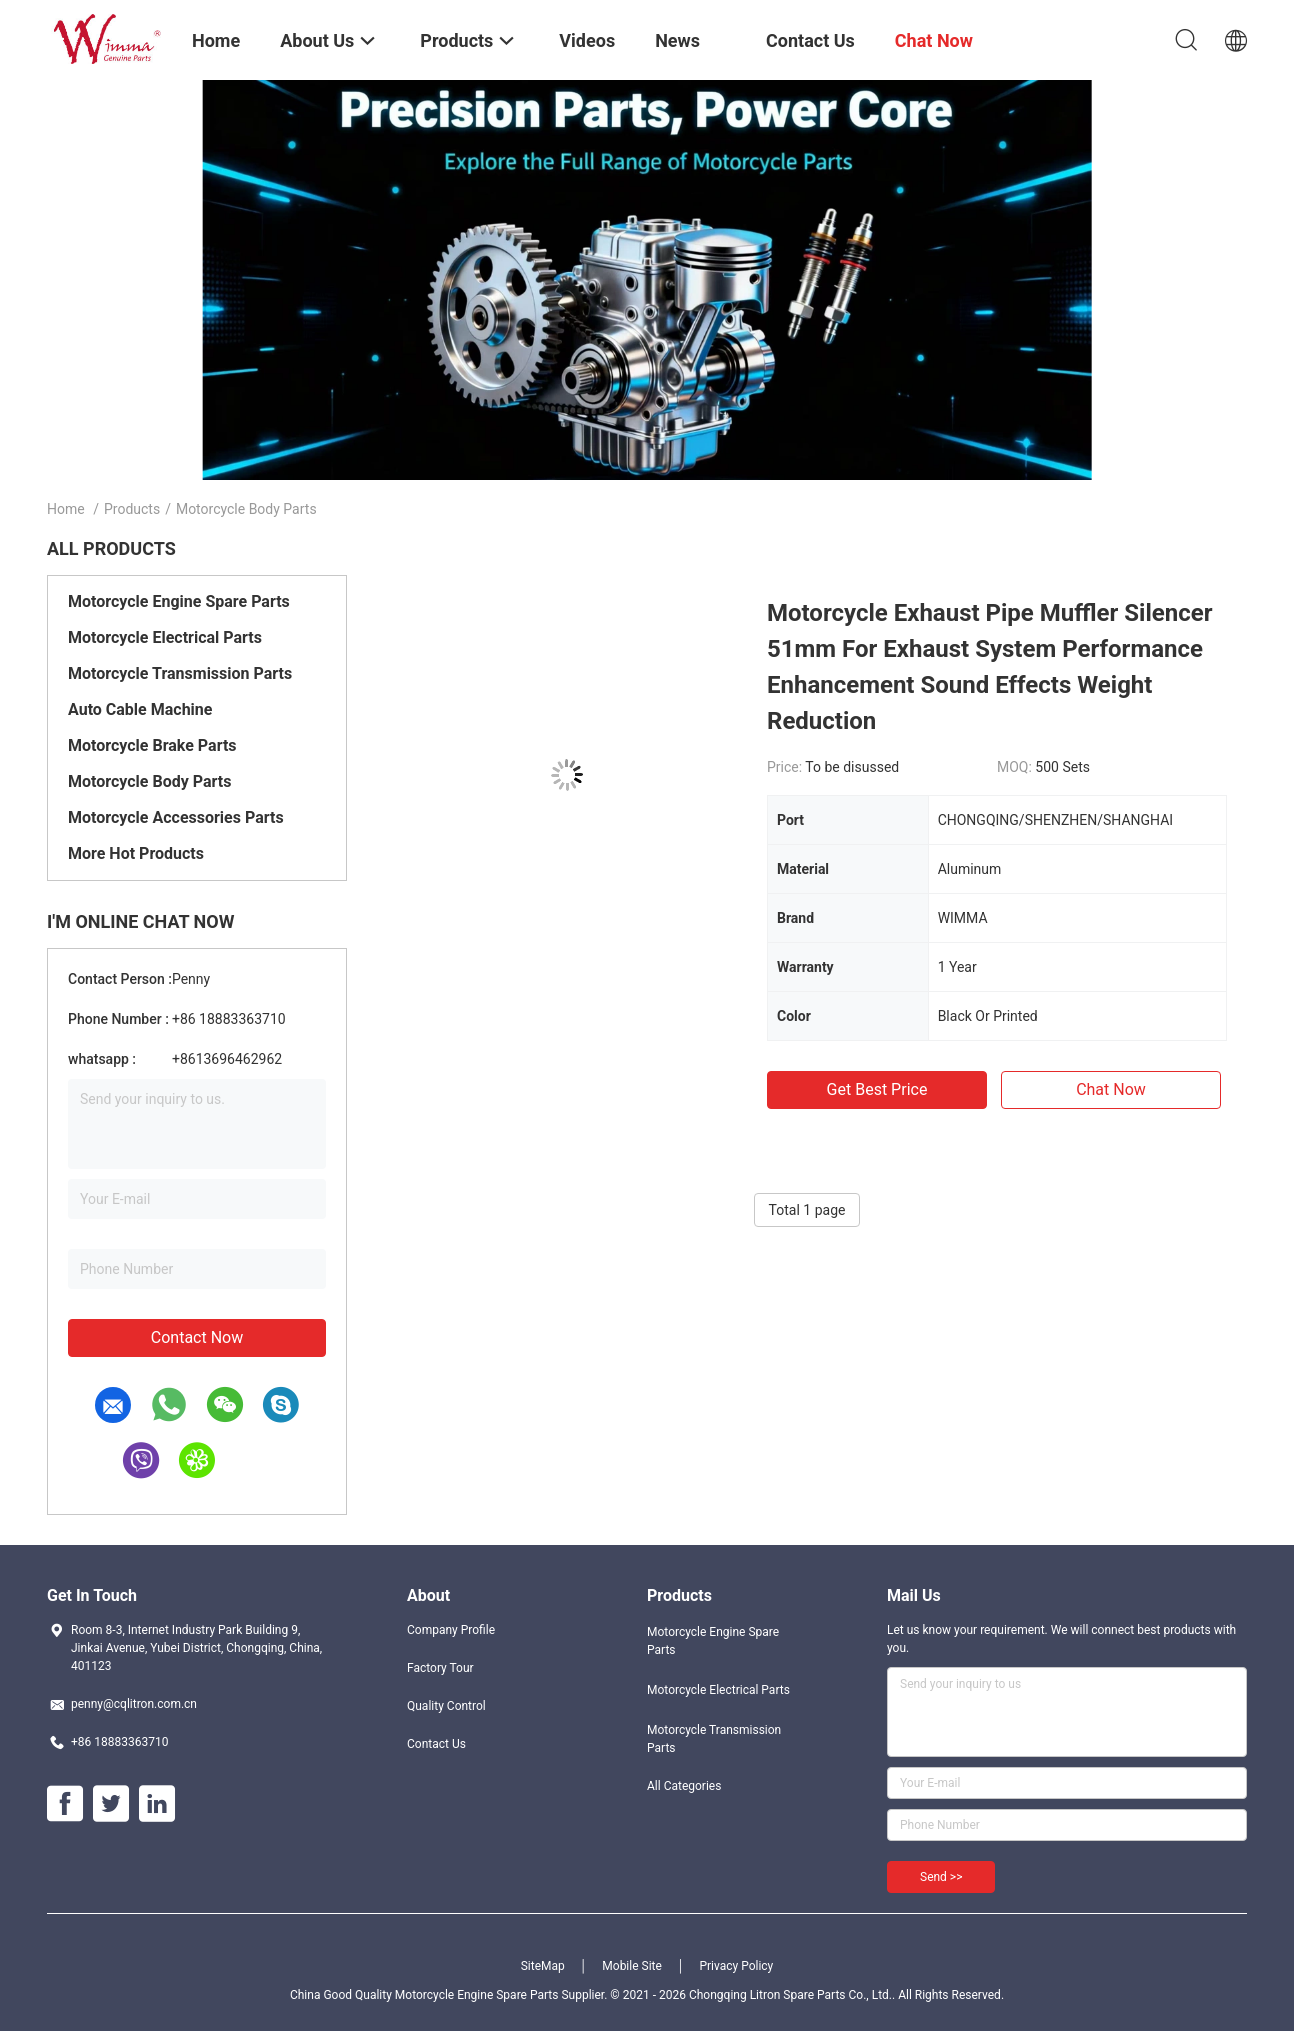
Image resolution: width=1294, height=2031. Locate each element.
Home (66, 509)
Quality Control (446, 1706)
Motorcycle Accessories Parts (176, 817)
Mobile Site (632, 1966)
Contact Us (436, 1744)
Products (132, 509)
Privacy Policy (736, 1966)
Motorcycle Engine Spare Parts (179, 601)
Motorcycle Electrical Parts (165, 637)
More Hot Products (136, 853)
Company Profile (451, 1630)
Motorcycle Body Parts (149, 781)
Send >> (941, 1877)
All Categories (684, 1786)
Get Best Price (877, 1089)
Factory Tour (440, 1668)
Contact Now (197, 1337)
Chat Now (1111, 1089)
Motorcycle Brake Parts (152, 745)
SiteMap (543, 1966)
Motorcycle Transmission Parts (180, 673)
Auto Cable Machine (140, 709)
